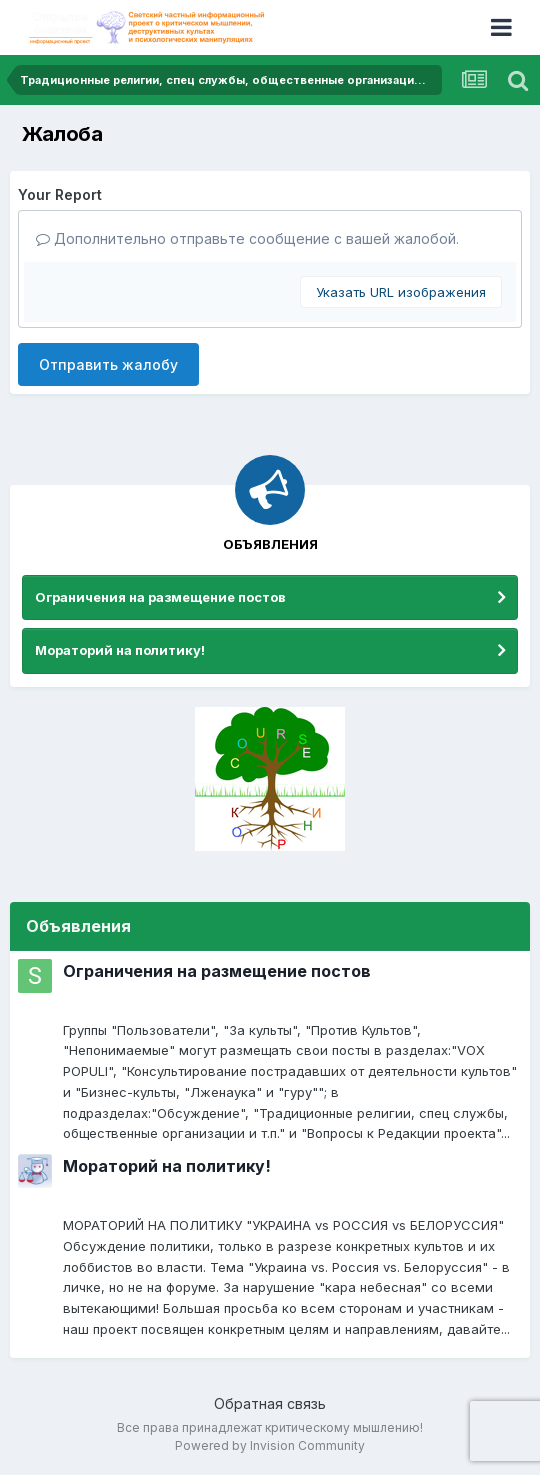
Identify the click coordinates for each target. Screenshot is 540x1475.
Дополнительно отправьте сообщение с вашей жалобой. (247, 238)
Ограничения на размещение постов (160, 597)
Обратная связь (270, 1403)
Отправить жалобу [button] (108, 364)
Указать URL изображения (401, 292)
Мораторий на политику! (120, 650)
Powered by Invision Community (270, 1445)
